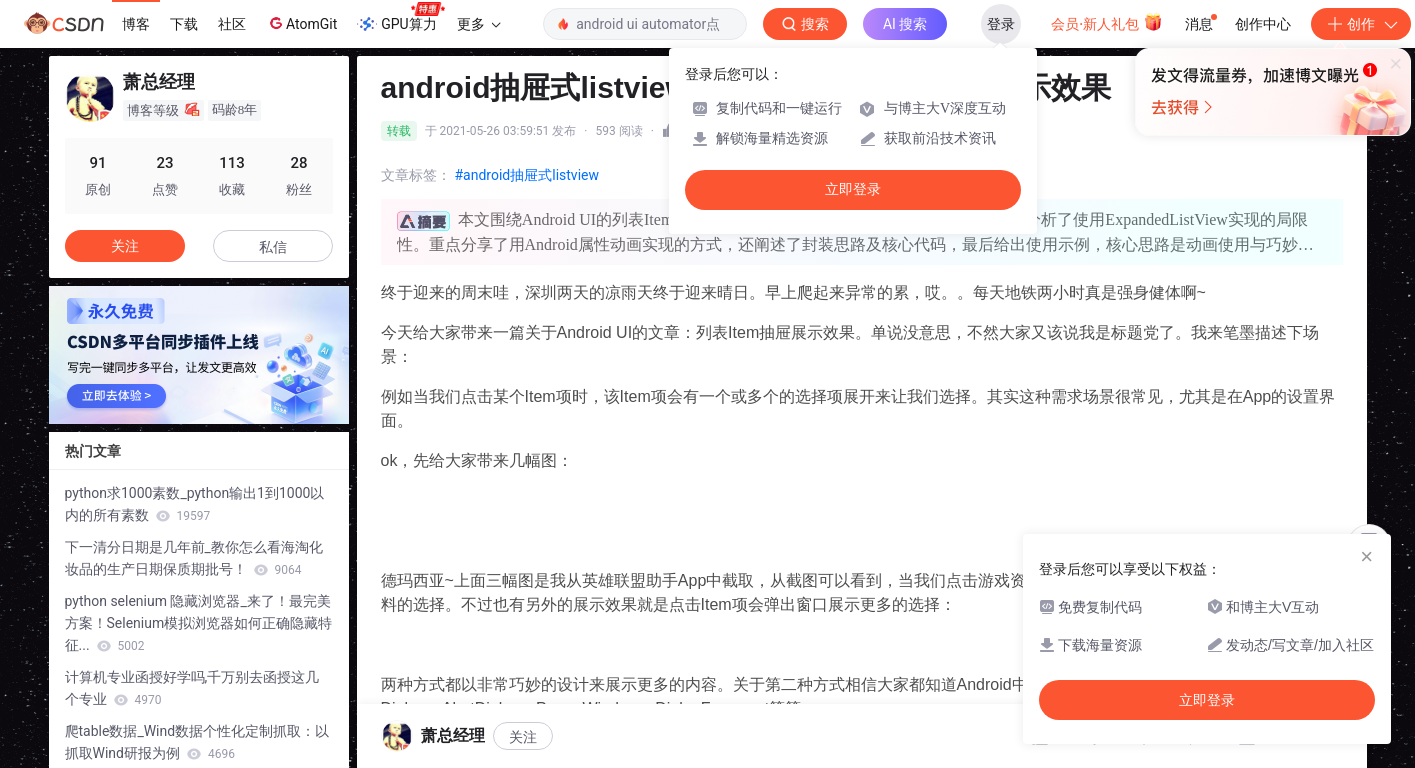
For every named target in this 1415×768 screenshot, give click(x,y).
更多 (479, 24)
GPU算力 (400, 18)
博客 (136, 24)
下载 (184, 24)
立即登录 (853, 189)
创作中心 (1263, 24)
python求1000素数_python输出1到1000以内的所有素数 (195, 504)
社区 (232, 24)
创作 (1361, 24)
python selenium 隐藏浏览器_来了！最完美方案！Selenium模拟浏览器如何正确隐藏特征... (199, 623)
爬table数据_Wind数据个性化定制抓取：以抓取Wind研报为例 (197, 742)
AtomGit (301, 23)
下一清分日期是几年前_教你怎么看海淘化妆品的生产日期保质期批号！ (194, 558)
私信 (273, 247)
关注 (125, 246)
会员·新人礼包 (1106, 22)
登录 (1001, 24)
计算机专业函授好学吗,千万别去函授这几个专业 (192, 688)
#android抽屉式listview (527, 175)
